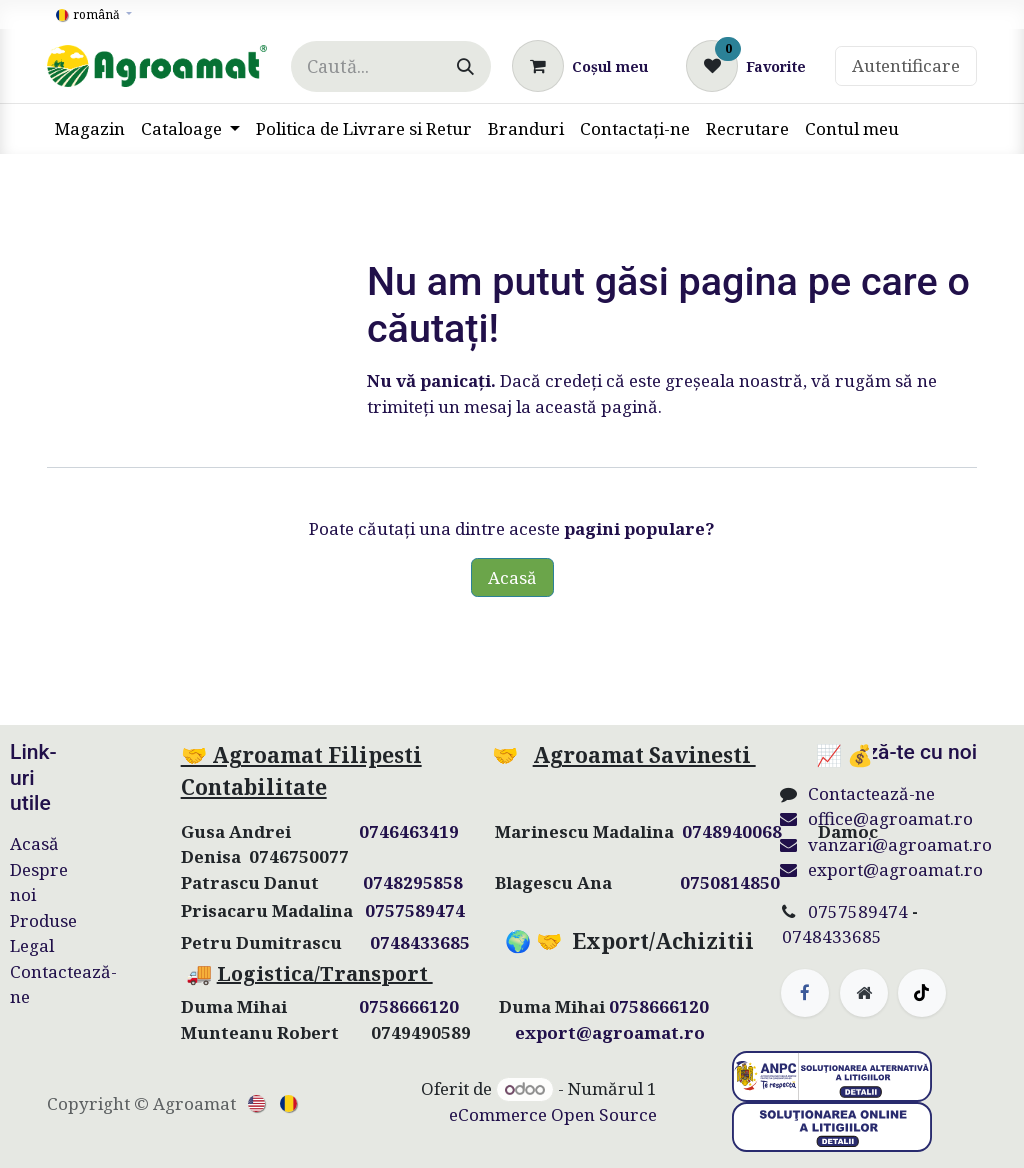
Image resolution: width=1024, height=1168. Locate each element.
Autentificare (906, 65)
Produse (43, 920)
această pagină (596, 406)
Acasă (512, 577)
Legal (32, 945)
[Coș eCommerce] (580, 66)
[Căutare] (465, 66)
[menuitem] (90, 129)
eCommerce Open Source (553, 1114)
